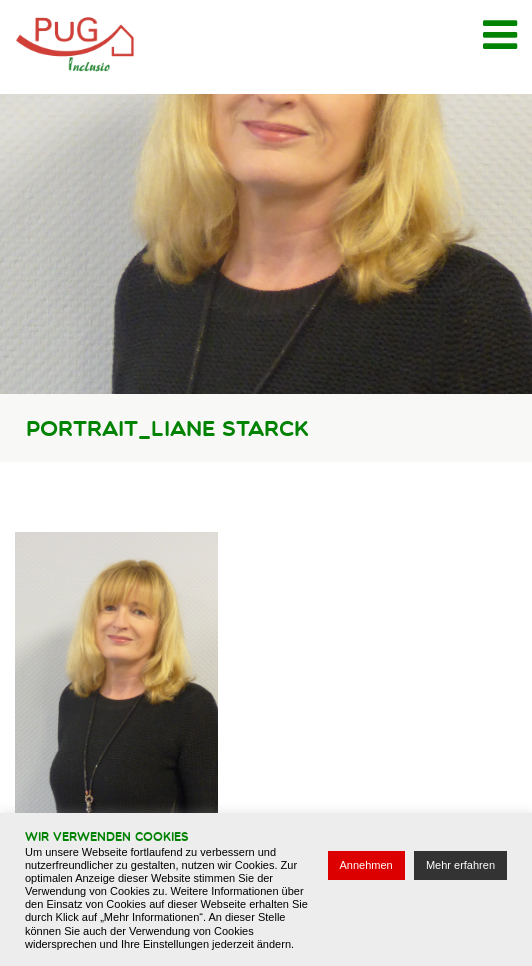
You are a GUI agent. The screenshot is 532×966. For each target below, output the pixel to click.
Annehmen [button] (366, 865)
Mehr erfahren (460, 865)
